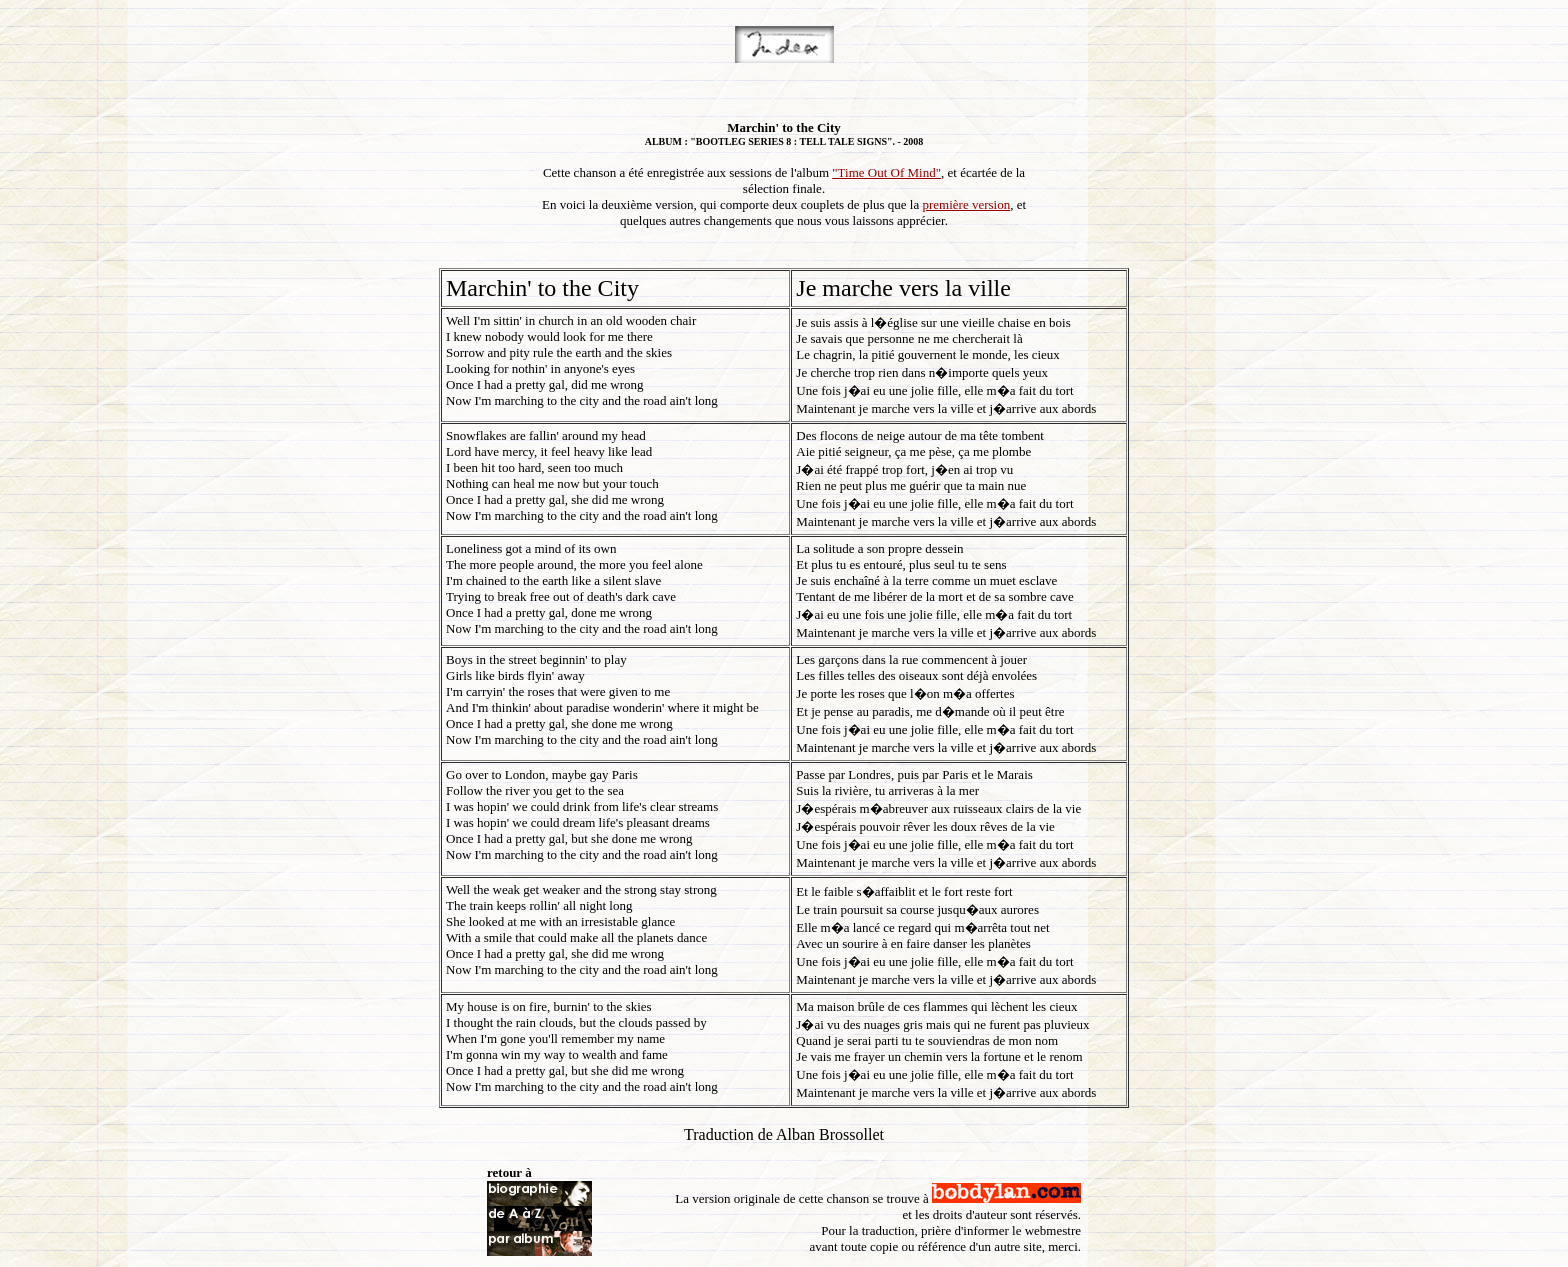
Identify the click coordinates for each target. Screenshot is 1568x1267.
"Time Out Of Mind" (886, 172)
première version (966, 204)
